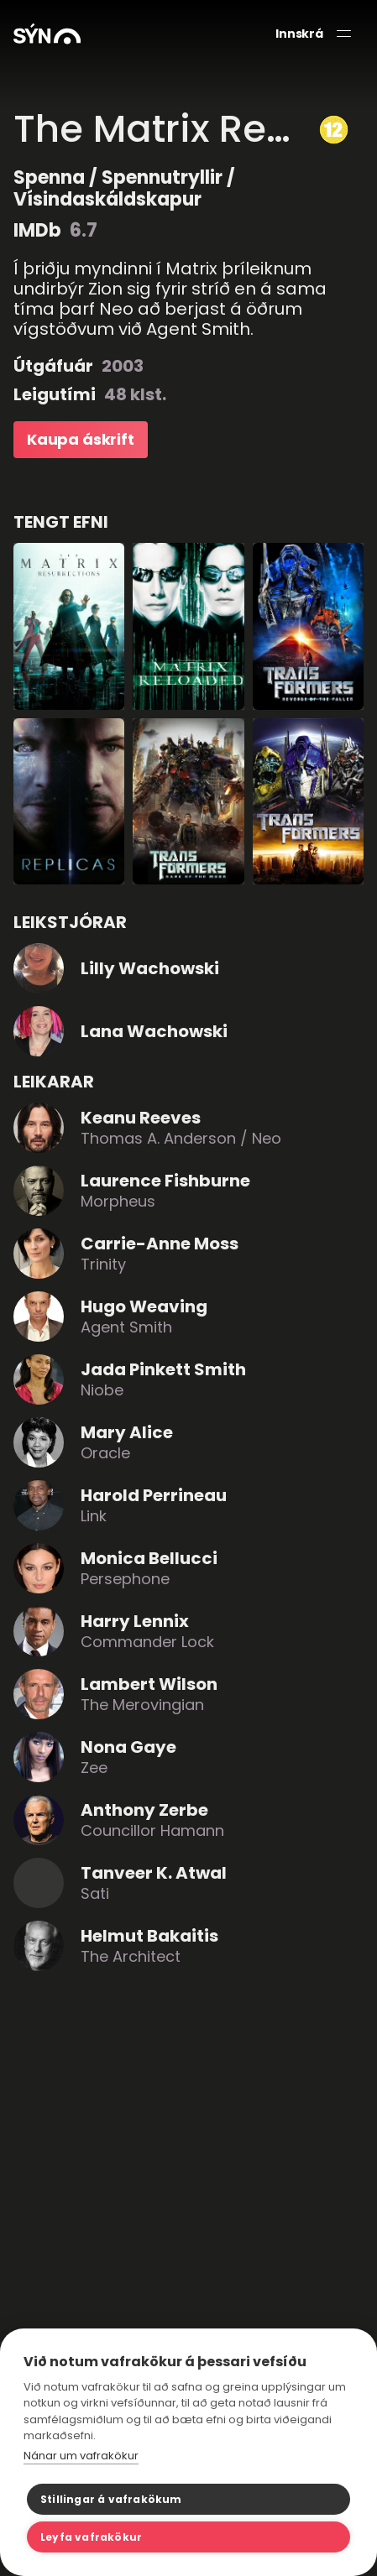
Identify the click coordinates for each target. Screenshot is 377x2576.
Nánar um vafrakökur (81, 2456)
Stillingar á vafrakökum (111, 2499)
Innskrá (299, 34)
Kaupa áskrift (80, 439)
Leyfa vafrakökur (91, 2537)
